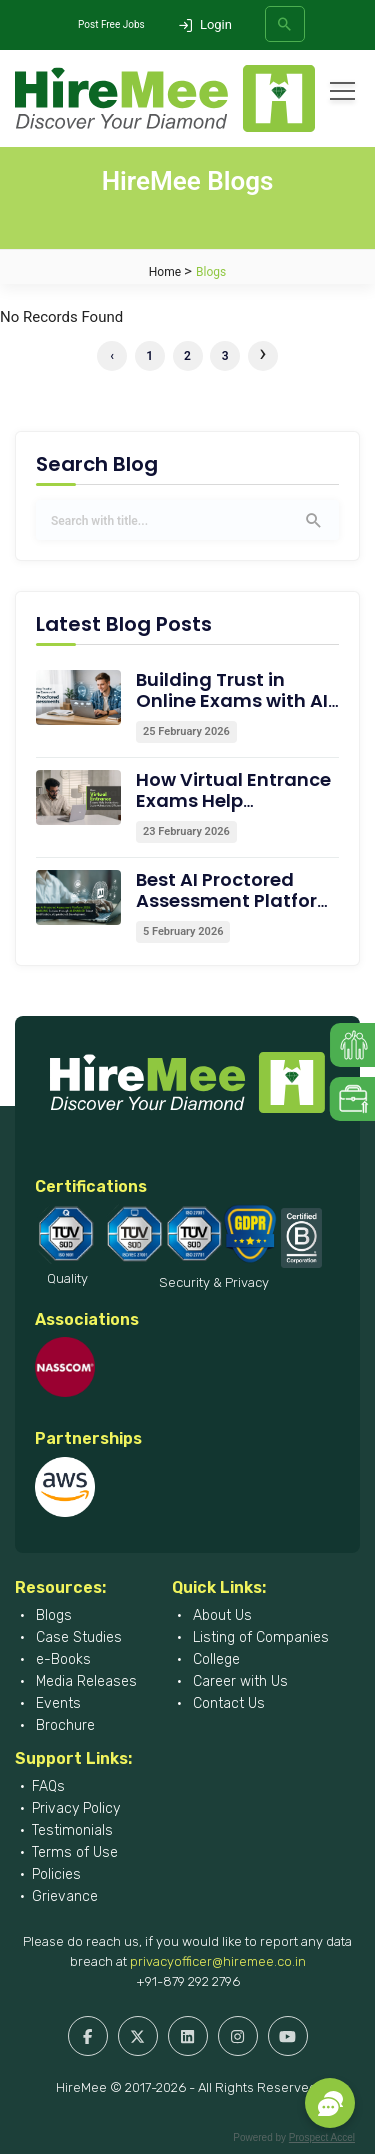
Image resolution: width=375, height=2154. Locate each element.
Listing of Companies (259, 1637)
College (214, 1659)
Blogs (52, 1615)
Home (165, 272)
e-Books (61, 1659)
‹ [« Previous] (112, 356)
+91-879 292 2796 (188, 1981)
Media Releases (84, 1681)
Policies (56, 1874)
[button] (330, 2103)
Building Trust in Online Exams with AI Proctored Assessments (232, 711)
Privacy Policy (76, 1808)
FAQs (48, 1786)
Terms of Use (75, 1852)
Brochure (63, 1725)
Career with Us (238, 1681)
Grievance (65, 1896)
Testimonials (72, 1830)
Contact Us (227, 1703)
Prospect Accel (322, 2137)
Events (56, 1703)
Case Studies (77, 1637)
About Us (220, 1615)
